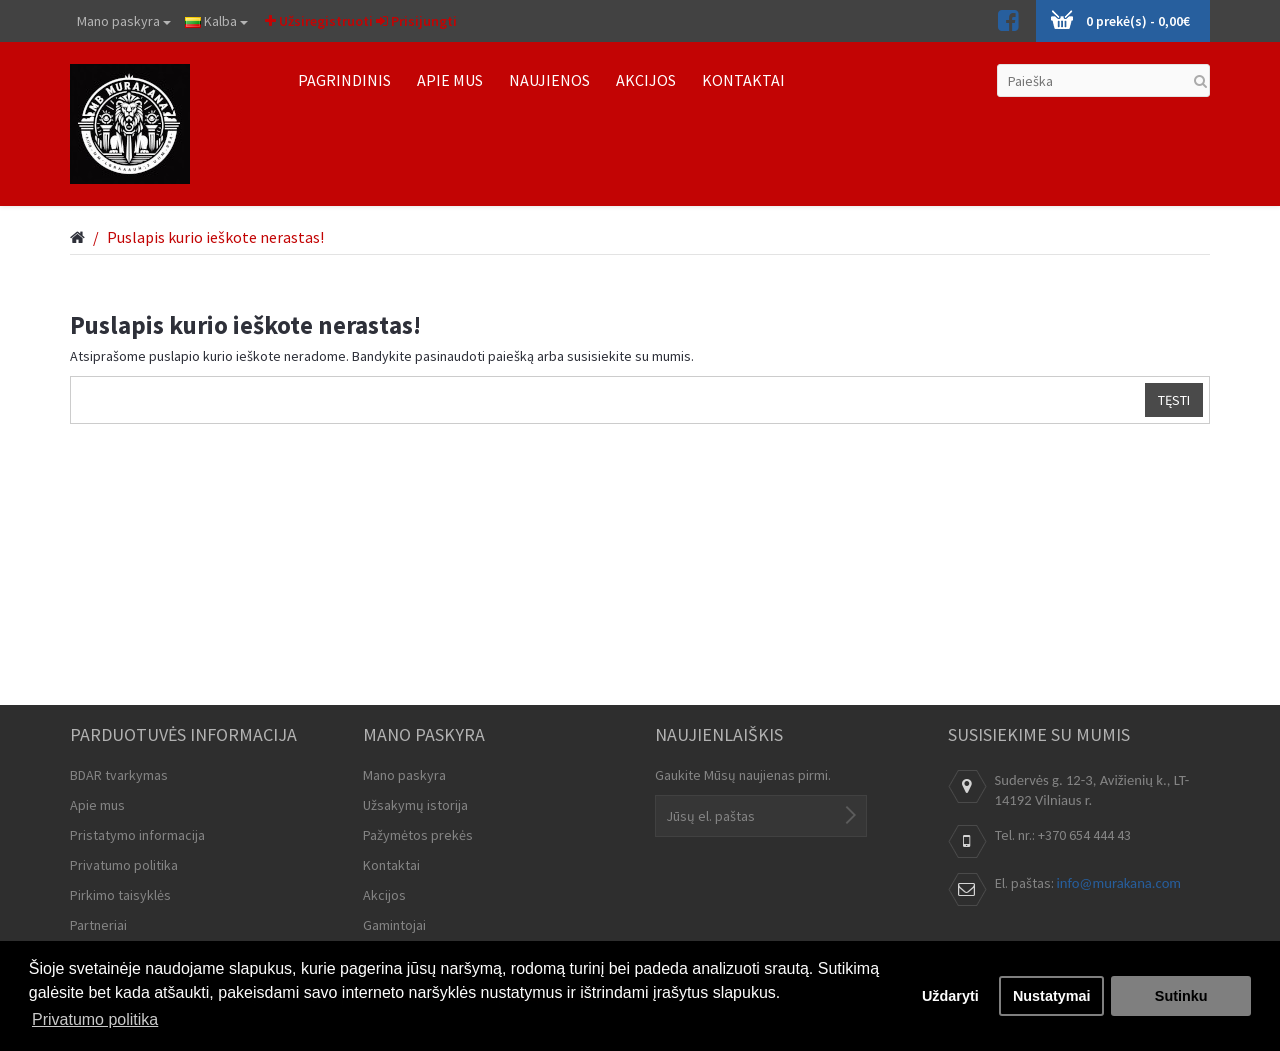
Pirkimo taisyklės (120, 895)
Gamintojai (394, 925)
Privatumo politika (124, 865)
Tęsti (1174, 400)
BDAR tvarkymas (119, 775)
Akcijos (384, 895)
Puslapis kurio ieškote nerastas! (215, 237)
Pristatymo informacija (137, 835)
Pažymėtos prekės (418, 835)
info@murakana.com (1119, 883)
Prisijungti (416, 21)
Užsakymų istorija (415, 805)
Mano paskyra (124, 21)
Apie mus (97, 805)
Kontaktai (391, 865)
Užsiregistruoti (319, 21)
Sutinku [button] (1181, 996)
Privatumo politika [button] (95, 1019)
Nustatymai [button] (1052, 996)
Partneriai (98, 925)
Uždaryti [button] (950, 996)
